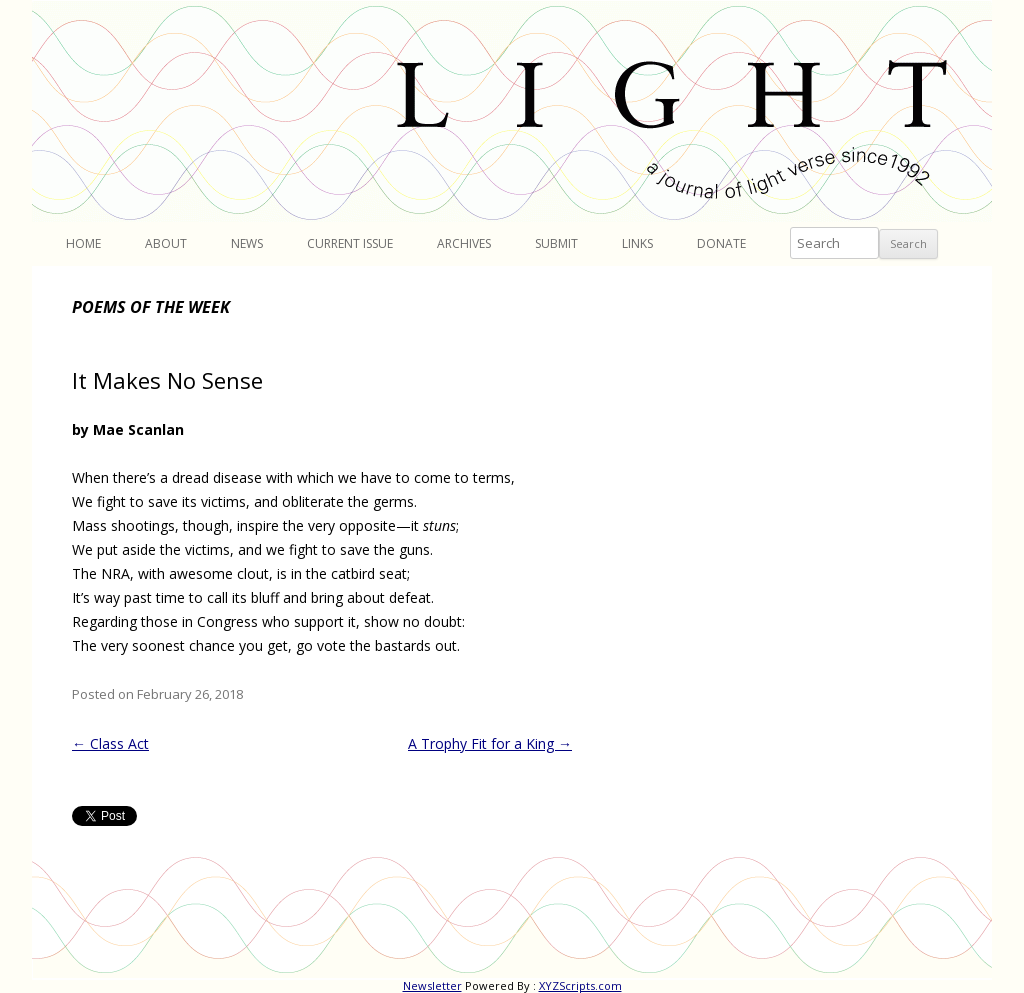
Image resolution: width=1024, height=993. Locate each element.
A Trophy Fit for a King (490, 743)
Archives (464, 243)
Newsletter (432, 985)
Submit (556, 243)
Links (637, 243)
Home (83, 243)
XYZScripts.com (580, 985)
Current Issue (350, 243)
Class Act (110, 743)
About (166, 243)
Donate (721, 243)
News (247, 243)
